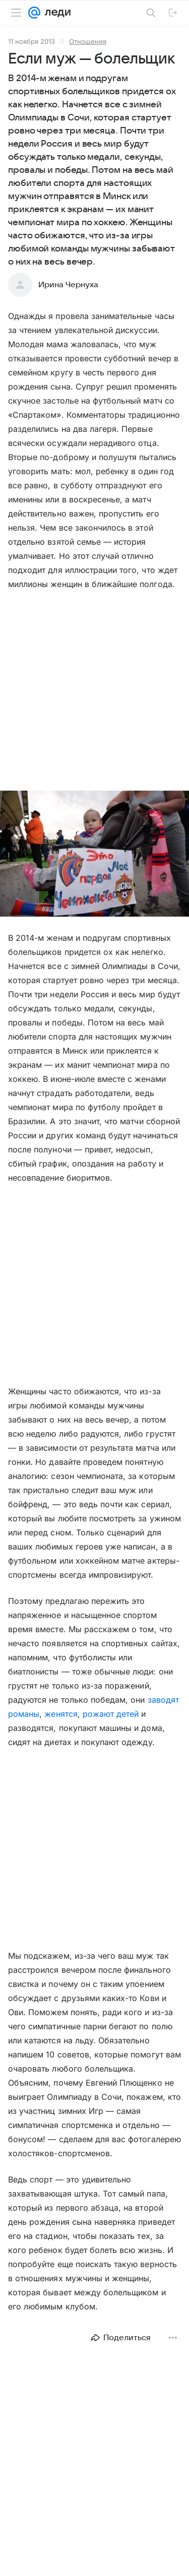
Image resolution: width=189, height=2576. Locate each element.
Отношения (87, 41)
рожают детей (111, 1714)
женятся (60, 1714)
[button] (94, 855)
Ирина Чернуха (68, 284)
